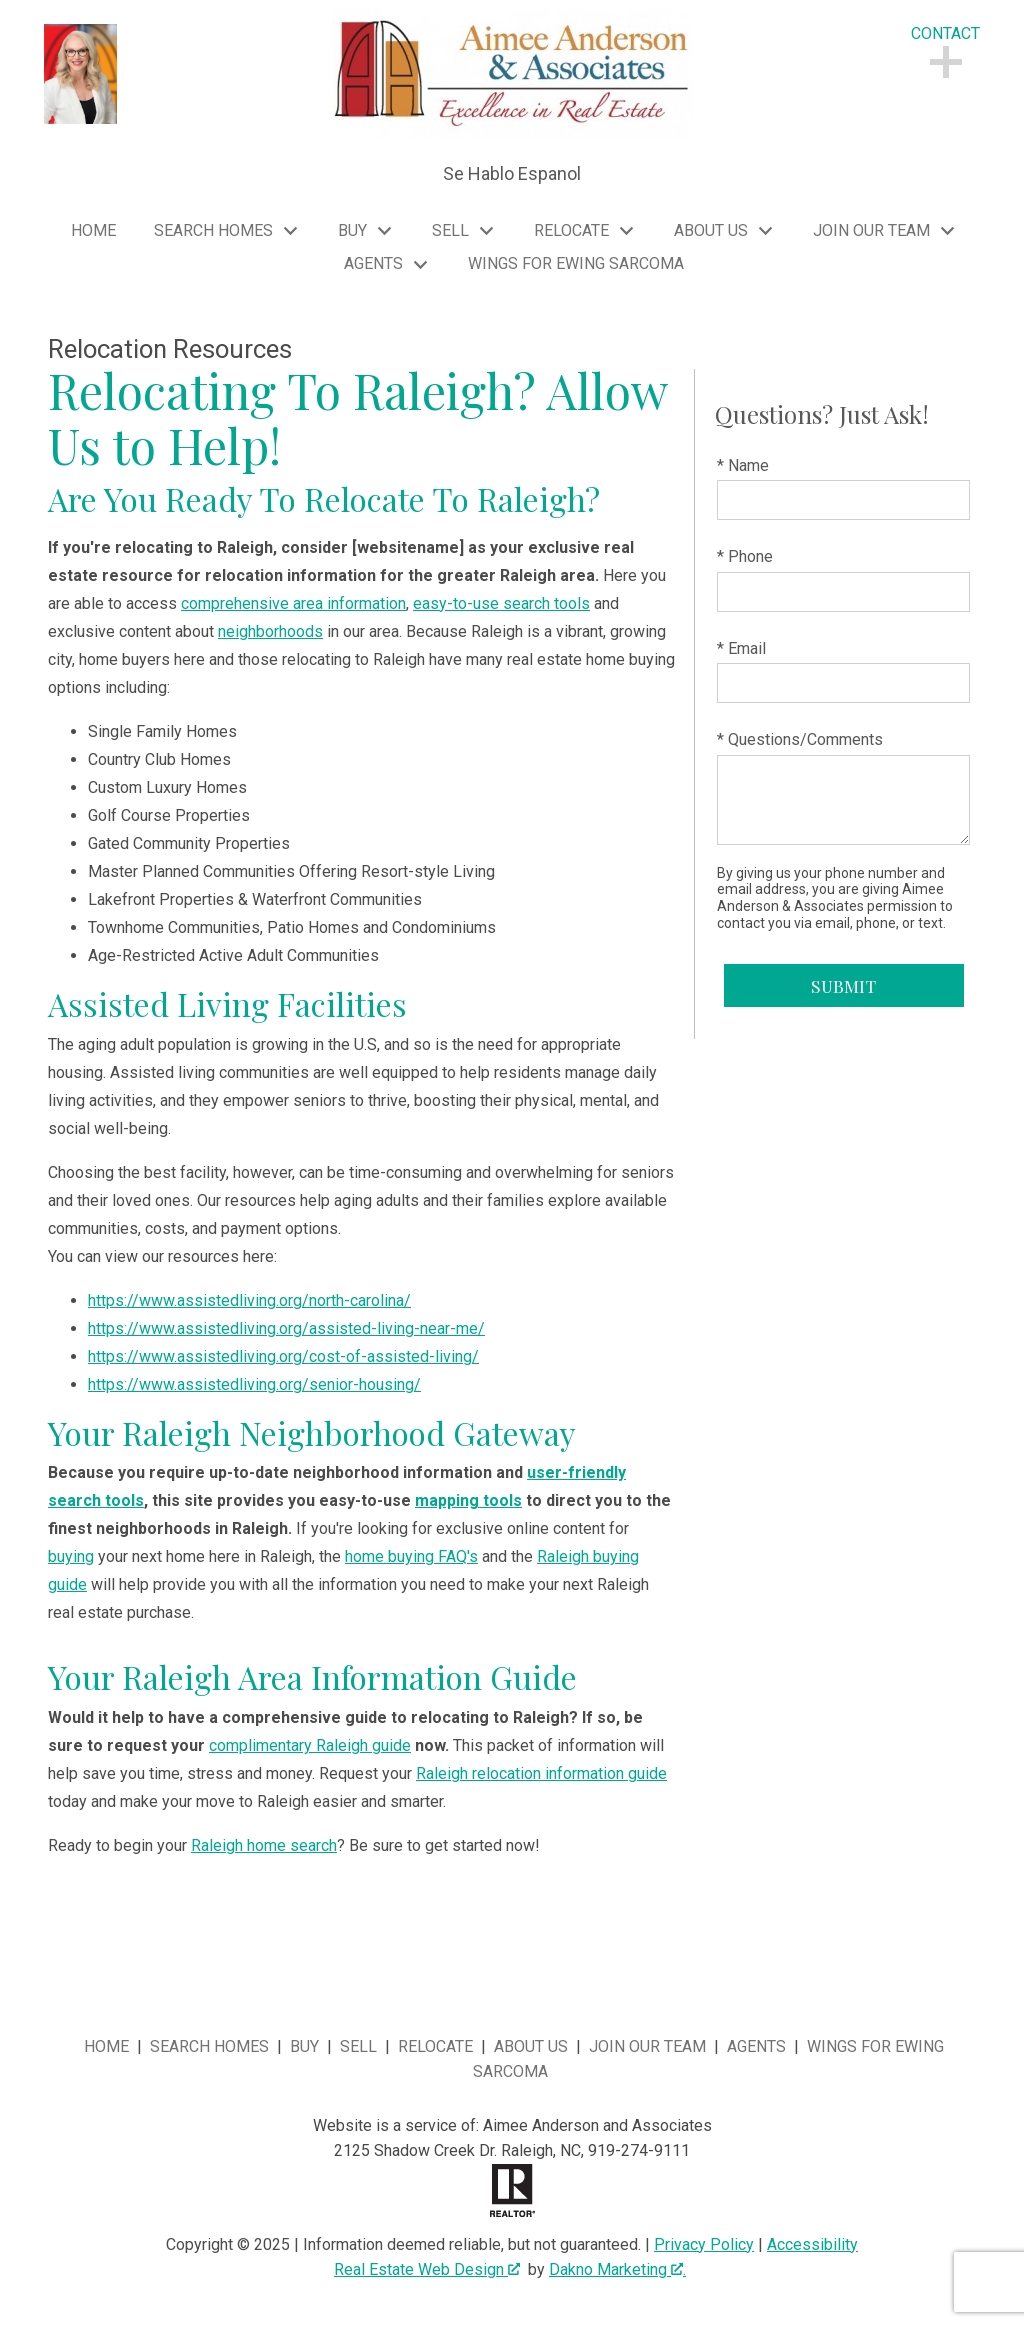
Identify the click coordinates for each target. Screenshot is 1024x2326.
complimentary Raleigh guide (310, 1745)
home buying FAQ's (411, 1556)
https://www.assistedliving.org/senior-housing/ (254, 1384)
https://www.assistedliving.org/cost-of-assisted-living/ (283, 1356)
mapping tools (468, 1500)
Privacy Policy (704, 2244)
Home (93, 231)
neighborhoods (270, 631)
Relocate (435, 2046)
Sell (358, 2046)
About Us (531, 2046)
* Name (743, 465)
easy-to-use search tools (501, 603)
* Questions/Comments (800, 739)
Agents (756, 2046)
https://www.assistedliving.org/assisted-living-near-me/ (286, 1328)
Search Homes (209, 2046)
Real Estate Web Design (427, 2269)
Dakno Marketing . (617, 2269)
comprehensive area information (293, 603)
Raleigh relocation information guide (541, 1773)
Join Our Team (647, 2046)
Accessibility (812, 2244)
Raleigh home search (264, 1845)
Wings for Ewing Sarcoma (576, 264)
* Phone (745, 556)
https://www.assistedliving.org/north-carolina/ (249, 1300)
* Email (741, 648)
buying (71, 1556)
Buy (304, 2046)
